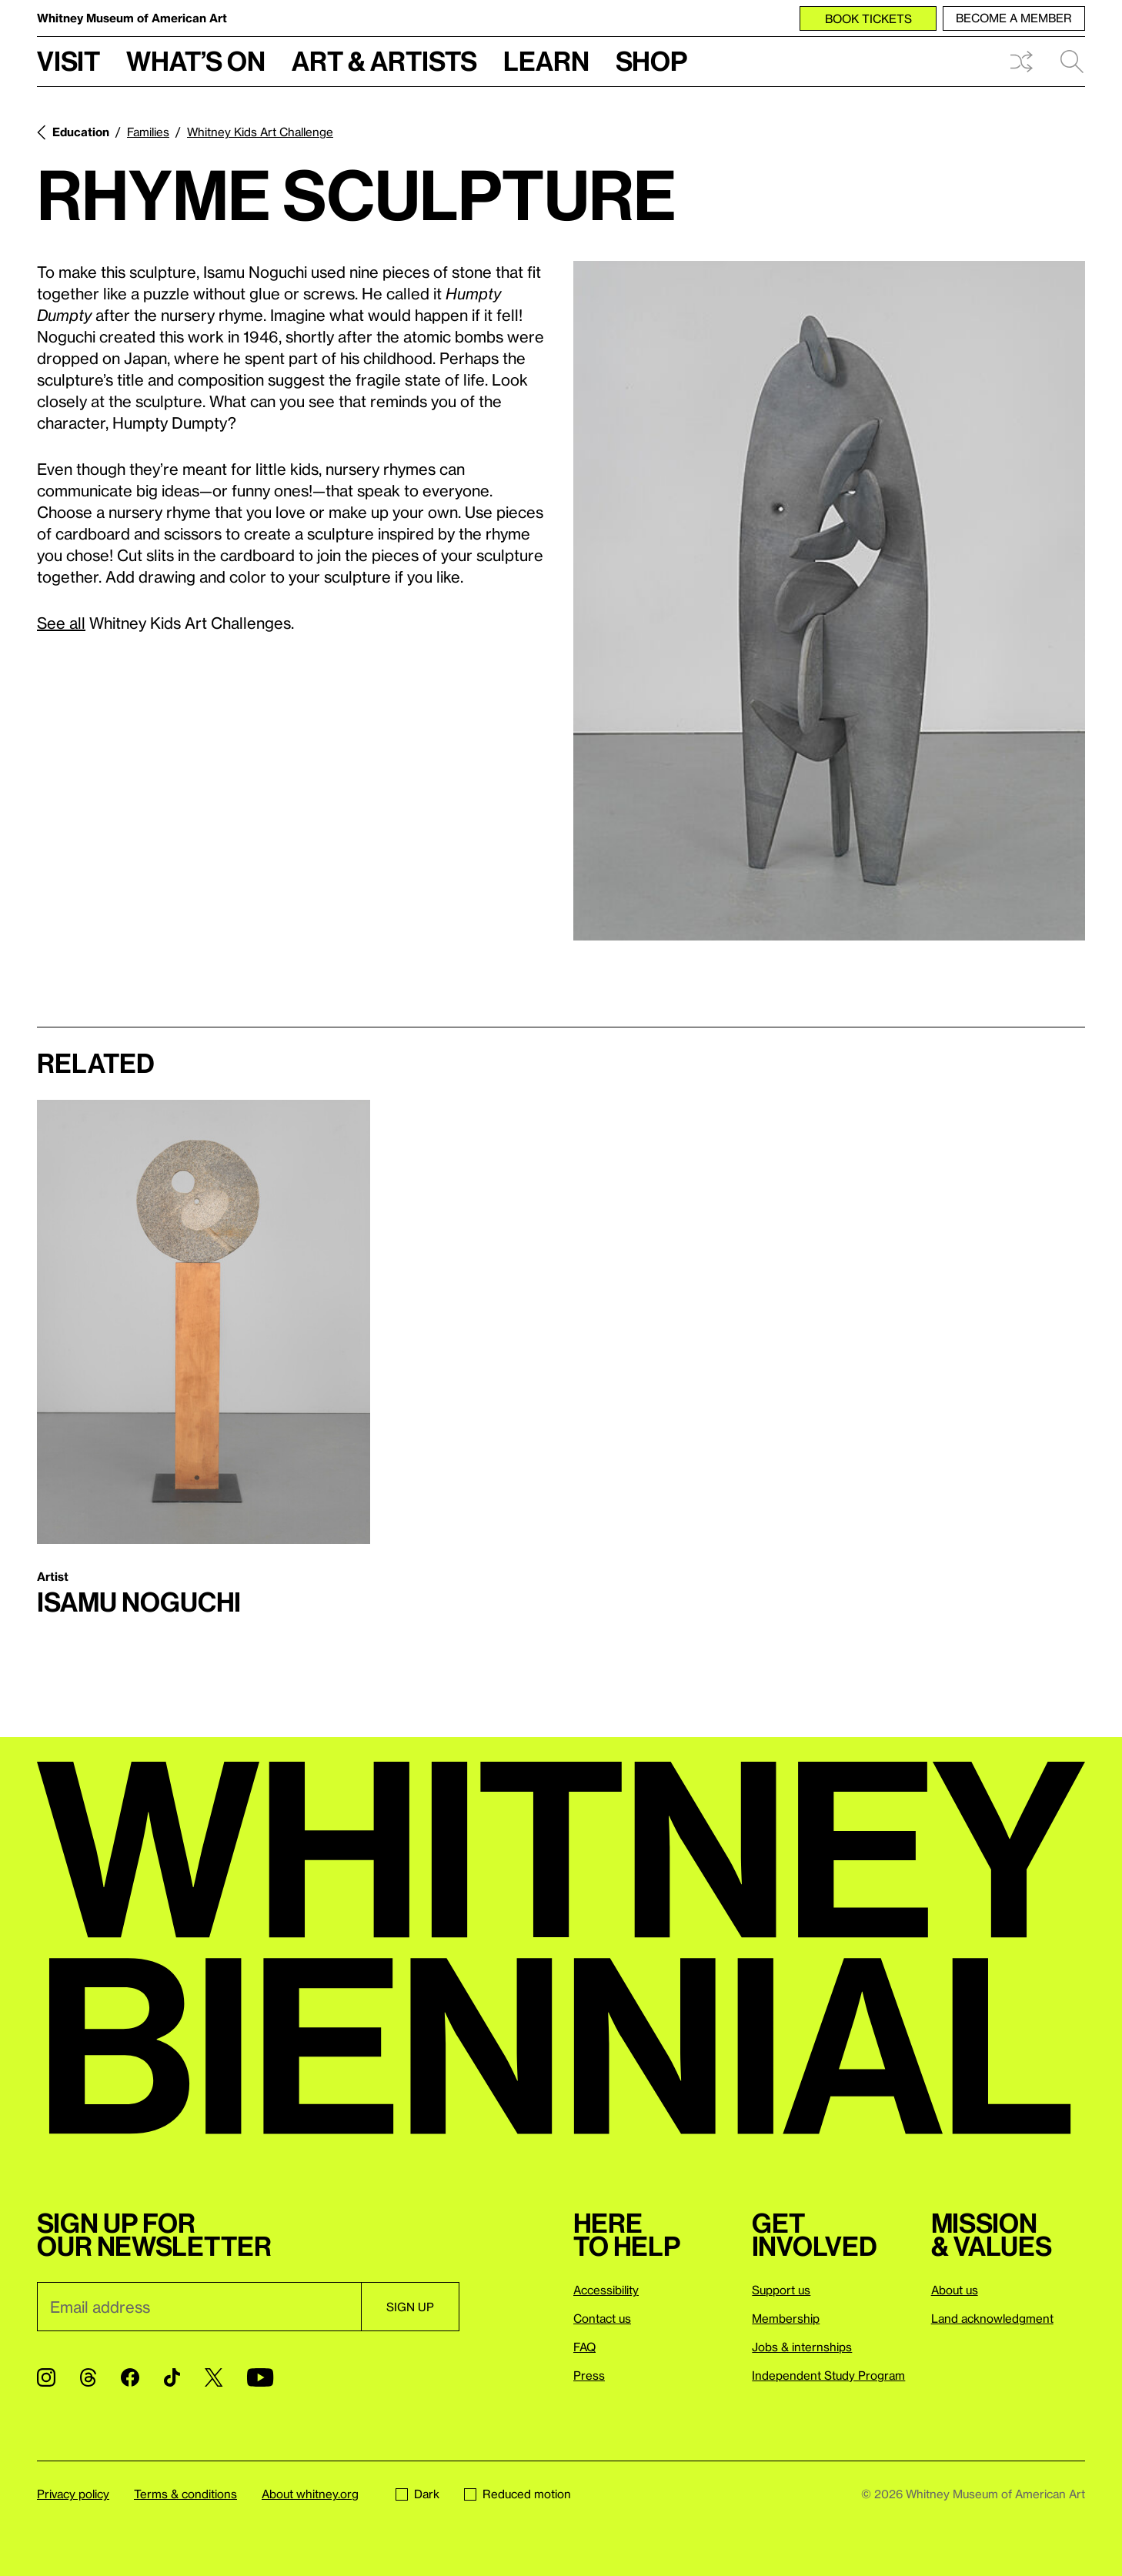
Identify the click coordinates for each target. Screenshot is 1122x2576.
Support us (781, 2290)
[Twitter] (213, 2377)
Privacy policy (73, 2494)
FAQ (584, 2347)
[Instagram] (46, 2377)
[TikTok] (172, 2377)
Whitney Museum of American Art (132, 18)
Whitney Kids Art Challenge (260, 132)
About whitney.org (310, 2494)
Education (80, 132)
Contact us (602, 2318)
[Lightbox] (829, 601)
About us (954, 2290)
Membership (786, 2318)
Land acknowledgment (992, 2318)
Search (1072, 61)
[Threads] (88, 2377)
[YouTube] (260, 2377)
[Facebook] (130, 2377)
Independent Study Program (828, 2375)
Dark (417, 2494)
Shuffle (1021, 61)
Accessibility (606, 2290)
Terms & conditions (185, 2494)
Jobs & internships (802, 2347)
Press (589, 2375)
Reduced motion (517, 2494)
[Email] (199, 2306)
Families (148, 132)
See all (61, 622)
